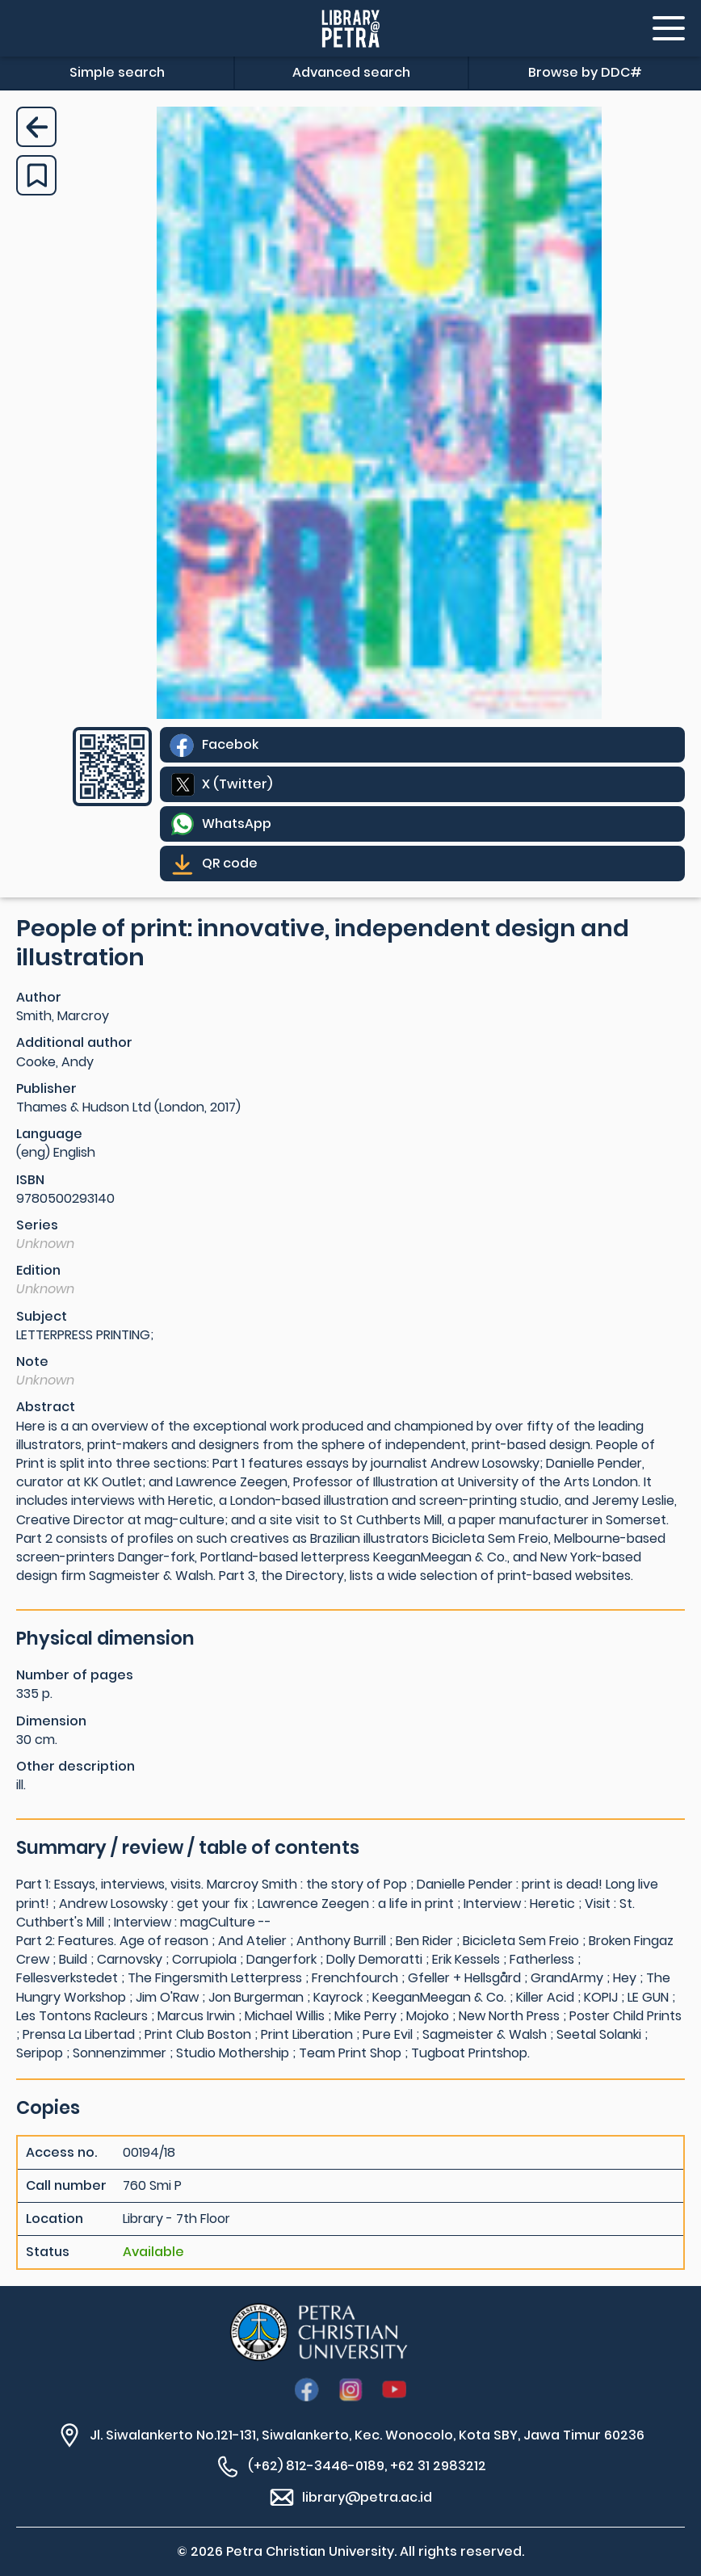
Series (37, 1225)
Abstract (45, 1406)
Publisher (46, 1088)
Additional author (74, 1042)
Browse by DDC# (585, 72)
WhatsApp (236, 823)
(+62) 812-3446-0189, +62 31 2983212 (367, 2465)
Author (38, 997)
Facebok (230, 744)
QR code (230, 863)
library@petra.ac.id (367, 2497)
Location (54, 2219)
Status (47, 2252)
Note (32, 1361)
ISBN (30, 1179)
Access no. (61, 2153)
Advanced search (351, 72)
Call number (66, 2186)
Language (49, 1133)
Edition (38, 1270)
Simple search (117, 72)
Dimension (51, 1721)
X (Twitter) (237, 784)
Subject (41, 1316)
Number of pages (74, 1675)
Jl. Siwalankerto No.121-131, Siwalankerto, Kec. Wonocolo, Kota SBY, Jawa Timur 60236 (367, 2435)
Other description (75, 1766)
